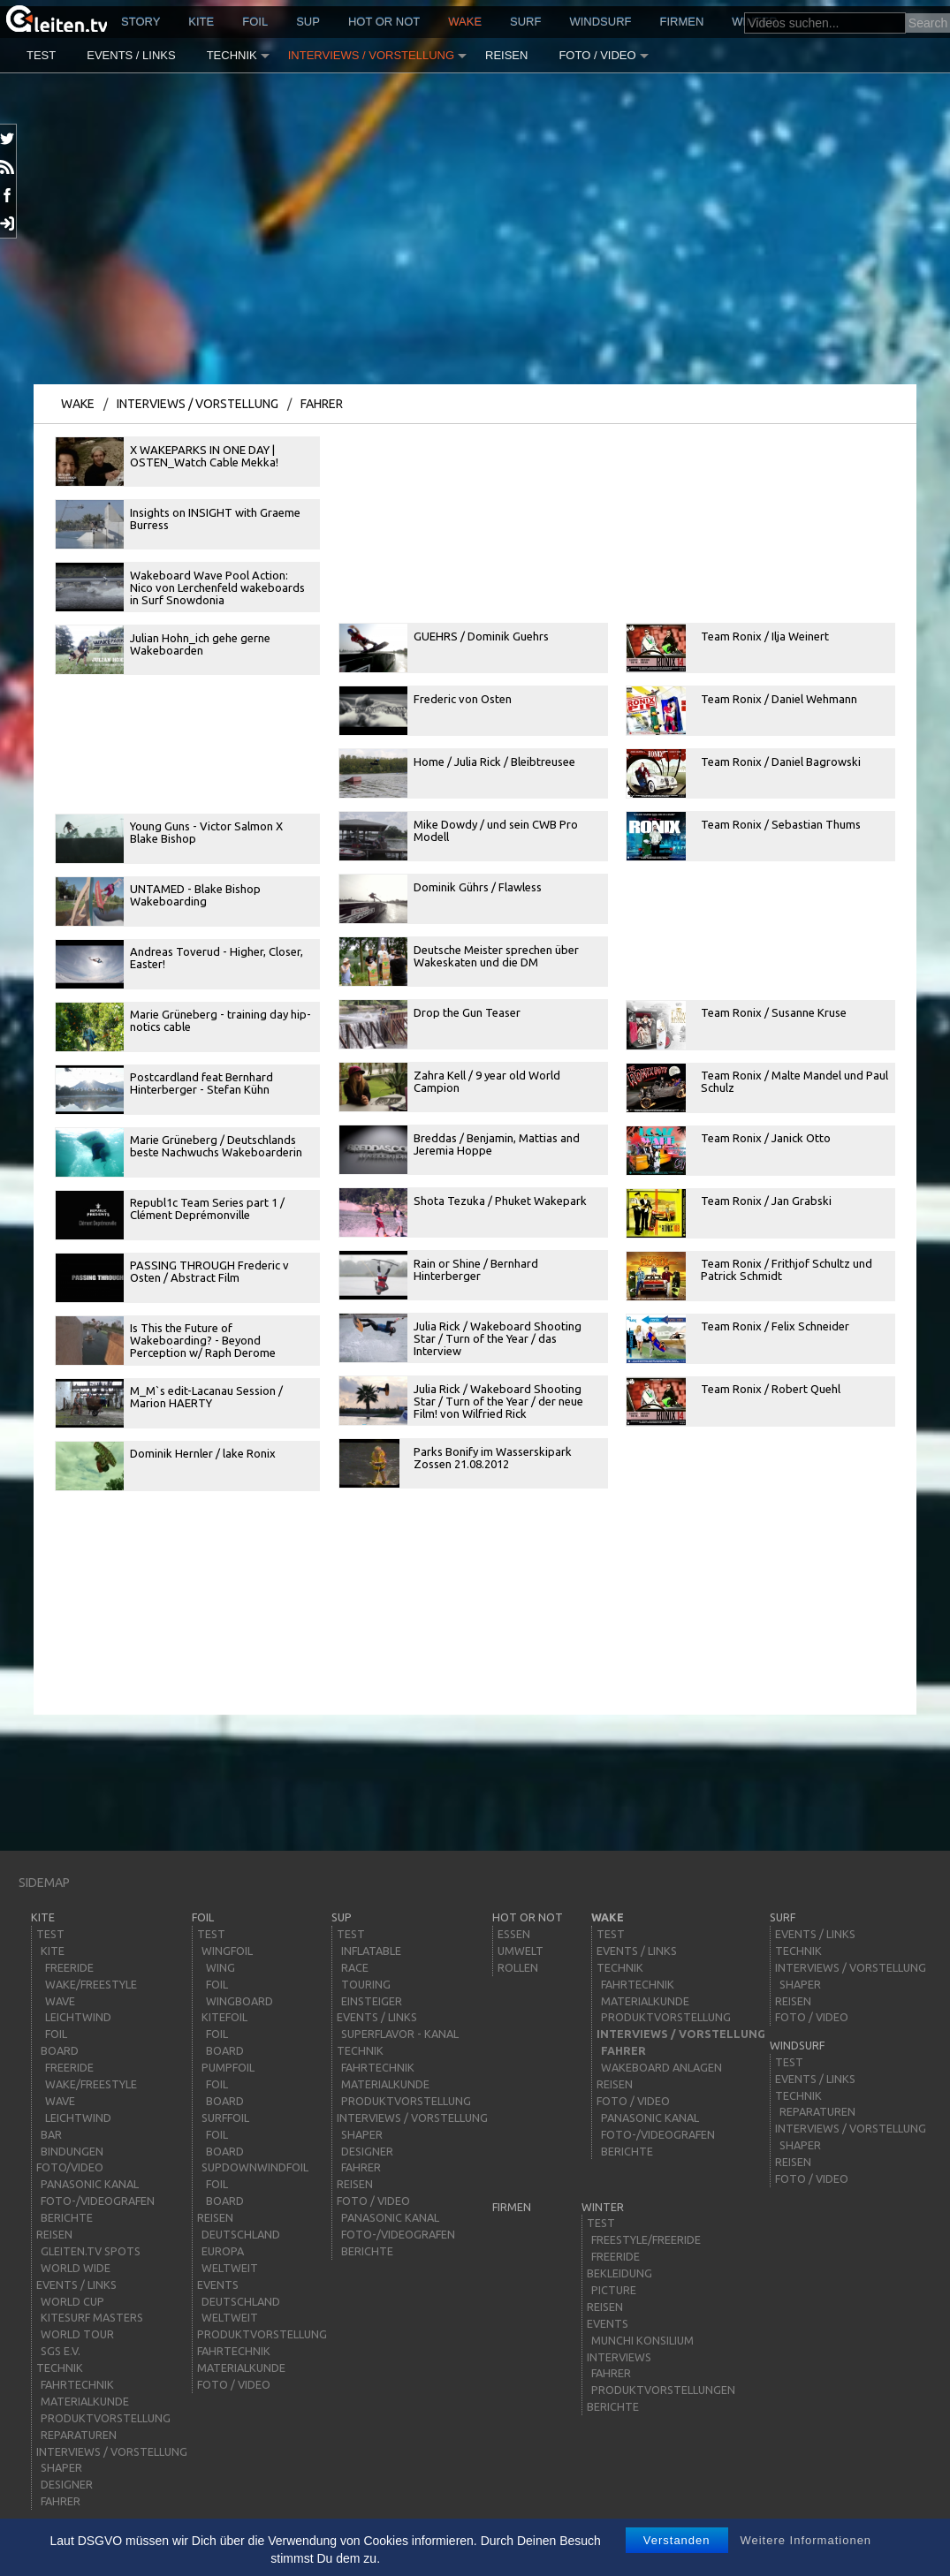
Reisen (506, 55)
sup (308, 21)
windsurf (600, 21)
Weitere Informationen (805, 2540)
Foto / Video (597, 55)
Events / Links (131, 55)
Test (41, 55)
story (140, 21)
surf (525, 21)
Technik (232, 55)
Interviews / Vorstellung (371, 55)
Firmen (682, 21)
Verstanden (677, 2540)
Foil (255, 21)
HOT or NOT (384, 21)
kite (201, 21)
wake (465, 21)
